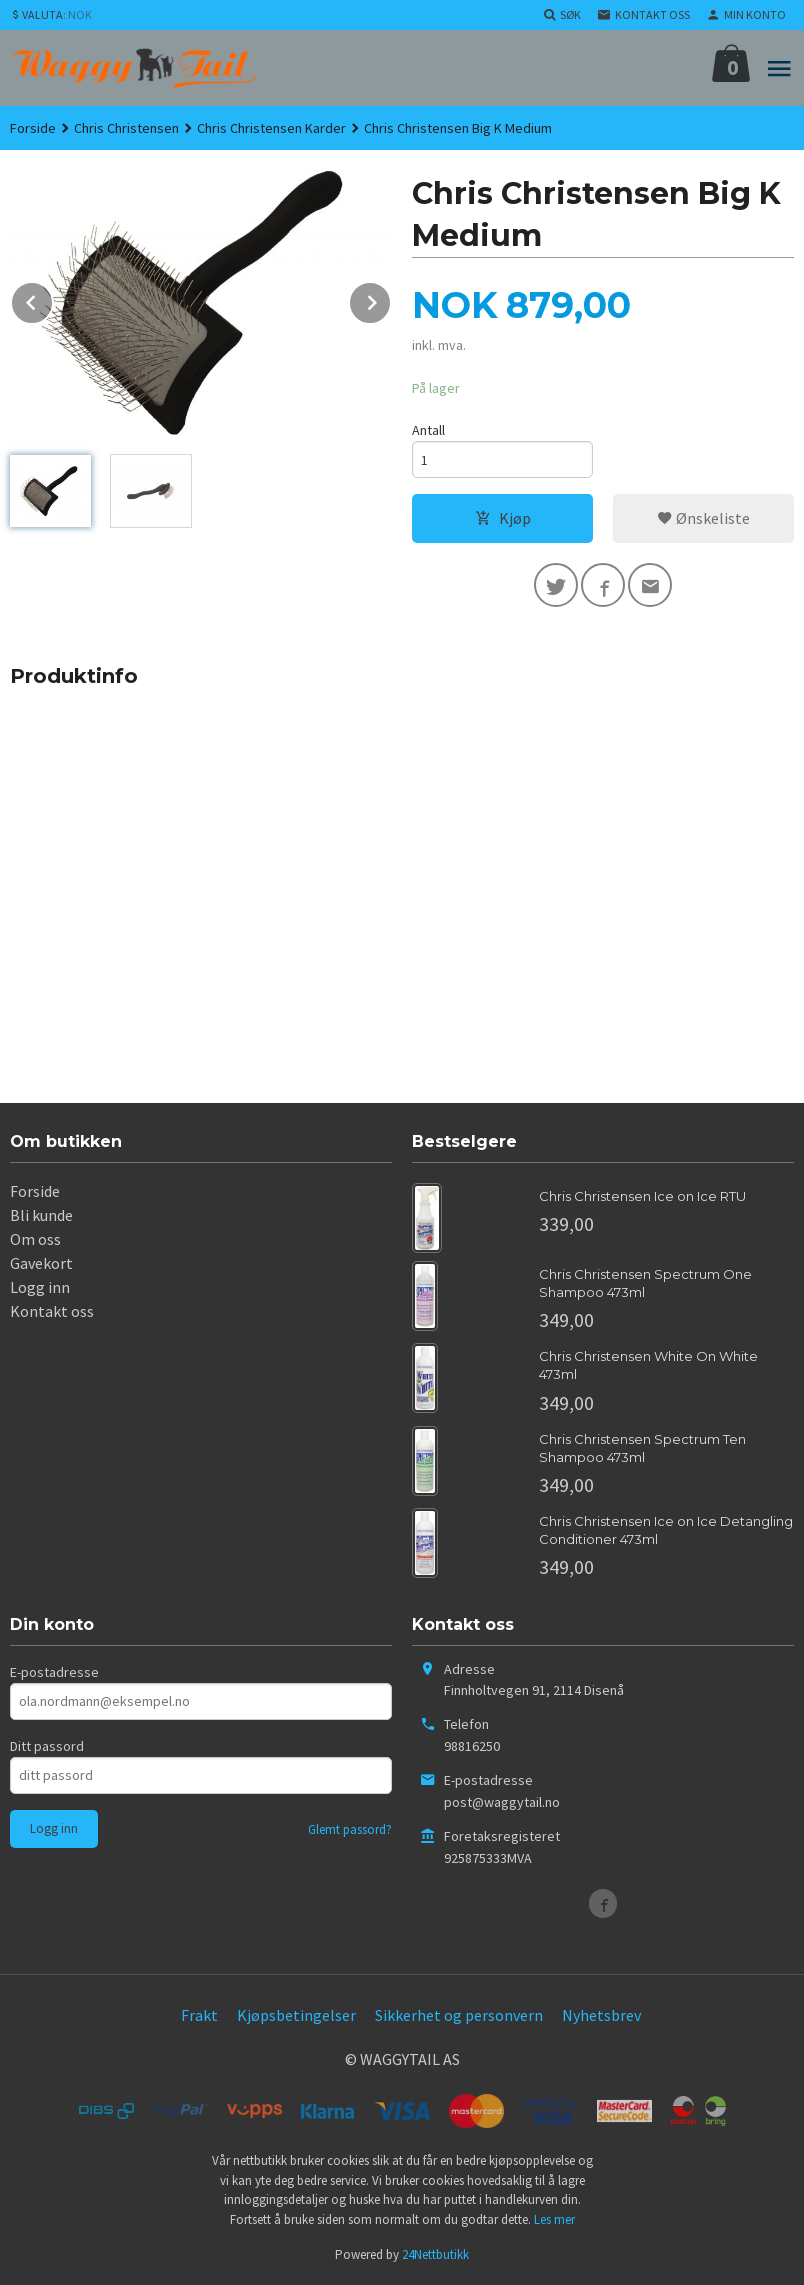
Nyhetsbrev (601, 2015)
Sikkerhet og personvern (459, 2015)
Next (391, 299)
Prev (53, 299)
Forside (33, 128)
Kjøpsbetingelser (296, 2015)
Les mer (554, 2219)
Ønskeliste (703, 518)
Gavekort (41, 1263)
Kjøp (503, 518)
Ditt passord (47, 1746)
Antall (428, 430)
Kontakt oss (52, 1311)
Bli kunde (41, 1215)
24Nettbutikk (435, 2254)
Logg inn (40, 1287)
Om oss (35, 1239)
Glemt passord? (350, 1829)
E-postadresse (54, 1672)
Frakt (199, 2015)
